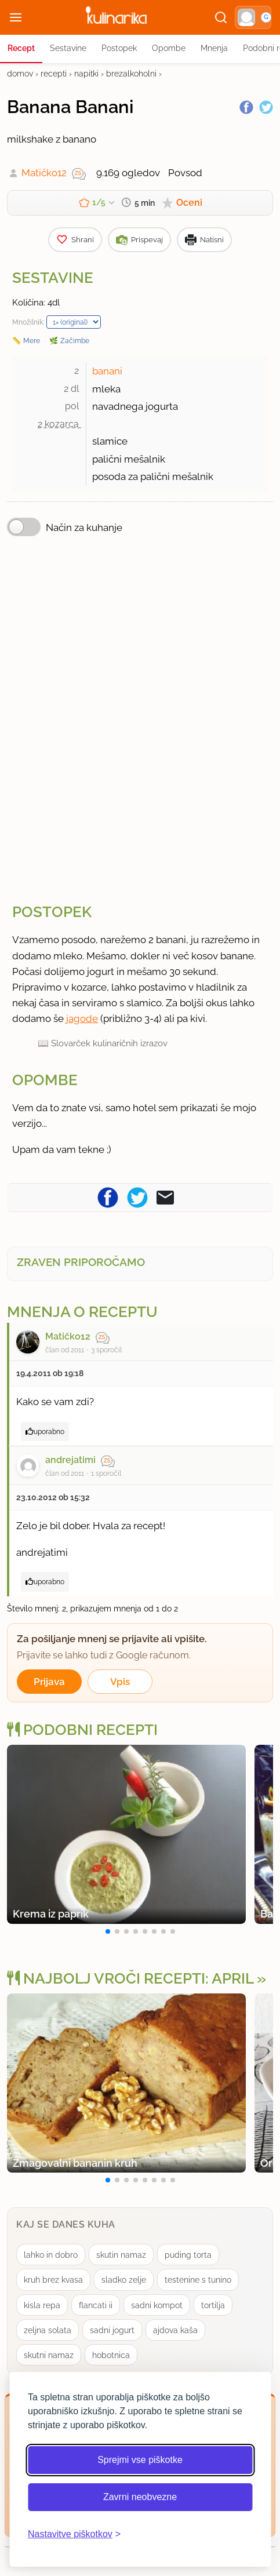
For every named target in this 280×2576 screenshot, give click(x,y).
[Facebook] (246, 107)
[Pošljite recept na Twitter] (137, 1197)
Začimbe (74, 340)
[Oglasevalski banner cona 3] (140, 718)
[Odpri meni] (15, 17)
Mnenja (214, 48)
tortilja (213, 2305)
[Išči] (220, 17)
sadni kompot (157, 2305)
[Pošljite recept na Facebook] (107, 1197)
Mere (31, 340)
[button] (253, 17)
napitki (86, 73)
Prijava (49, 1681)
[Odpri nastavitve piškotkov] (74, 2534)
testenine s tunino (198, 2279)
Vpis (120, 1681)
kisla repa (42, 2305)
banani (107, 371)
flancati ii (95, 2305)
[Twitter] (266, 107)
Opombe (169, 48)
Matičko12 (44, 173)
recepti (54, 73)
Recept (21, 48)
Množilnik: (28, 322)
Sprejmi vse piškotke (140, 2460)
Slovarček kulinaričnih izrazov (109, 1043)
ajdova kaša (175, 2330)
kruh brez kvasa (53, 2279)
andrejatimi (70, 1459)
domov (20, 73)
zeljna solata (47, 2330)
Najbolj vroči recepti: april (130, 1978)
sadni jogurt (112, 2330)
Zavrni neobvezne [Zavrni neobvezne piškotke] (140, 2497)
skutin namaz (121, 2255)
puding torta (188, 2255)
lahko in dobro (51, 2255)
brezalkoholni (131, 73)
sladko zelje (123, 2279)
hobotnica (111, 2355)
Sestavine (68, 48)
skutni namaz (49, 2355)
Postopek (119, 48)
